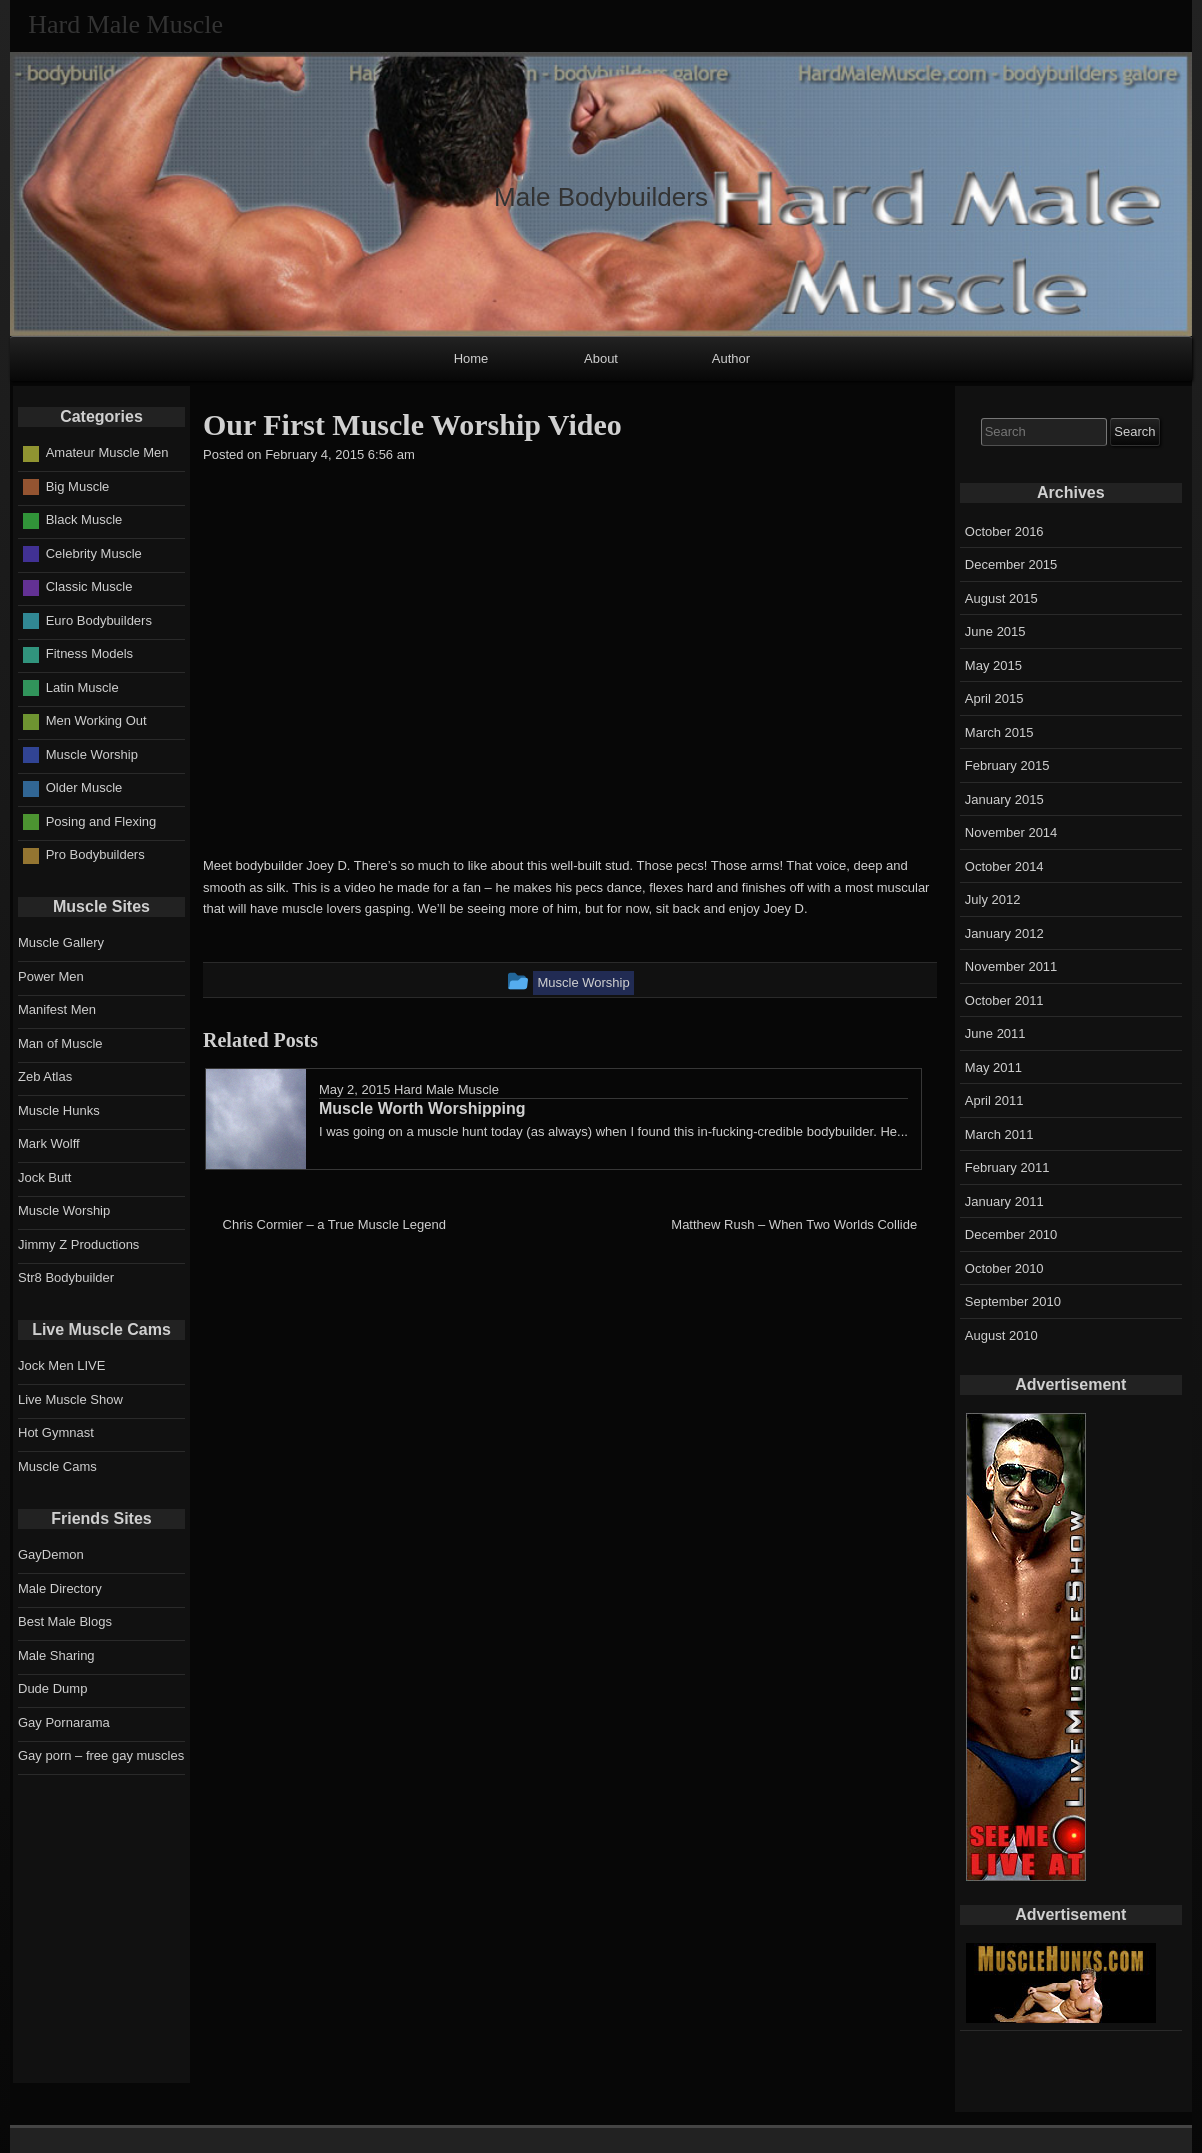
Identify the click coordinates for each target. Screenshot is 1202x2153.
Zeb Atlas (45, 1076)
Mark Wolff (49, 1143)
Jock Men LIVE (61, 1365)
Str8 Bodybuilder (66, 1277)
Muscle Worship (92, 754)
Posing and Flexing (101, 821)
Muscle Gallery (61, 942)
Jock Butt (44, 1177)
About (601, 358)
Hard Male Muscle (446, 1089)
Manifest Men (57, 1009)
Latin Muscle (82, 687)
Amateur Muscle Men (107, 452)
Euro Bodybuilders (99, 620)
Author (731, 358)
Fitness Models (89, 653)
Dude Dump (52, 1688)
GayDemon (51, 1554)
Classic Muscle (89, 586)
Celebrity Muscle (94, 553)
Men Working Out (96, 720)
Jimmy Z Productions (78, 1244)
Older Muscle (84, 787)
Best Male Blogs (65, 1621)
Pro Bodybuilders (95, 854)
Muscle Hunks (59, 1110)
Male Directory (60, 1588)
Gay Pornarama (64, 1722)
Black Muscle (84, 519)
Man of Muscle (60, 1043)
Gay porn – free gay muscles (101, 1755)
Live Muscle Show (70, 1399)
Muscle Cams (57, 1466)
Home (471, 358)
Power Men (51, 976)
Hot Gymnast (56, 1432)
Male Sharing (56, 1655)
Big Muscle (78, 486)
